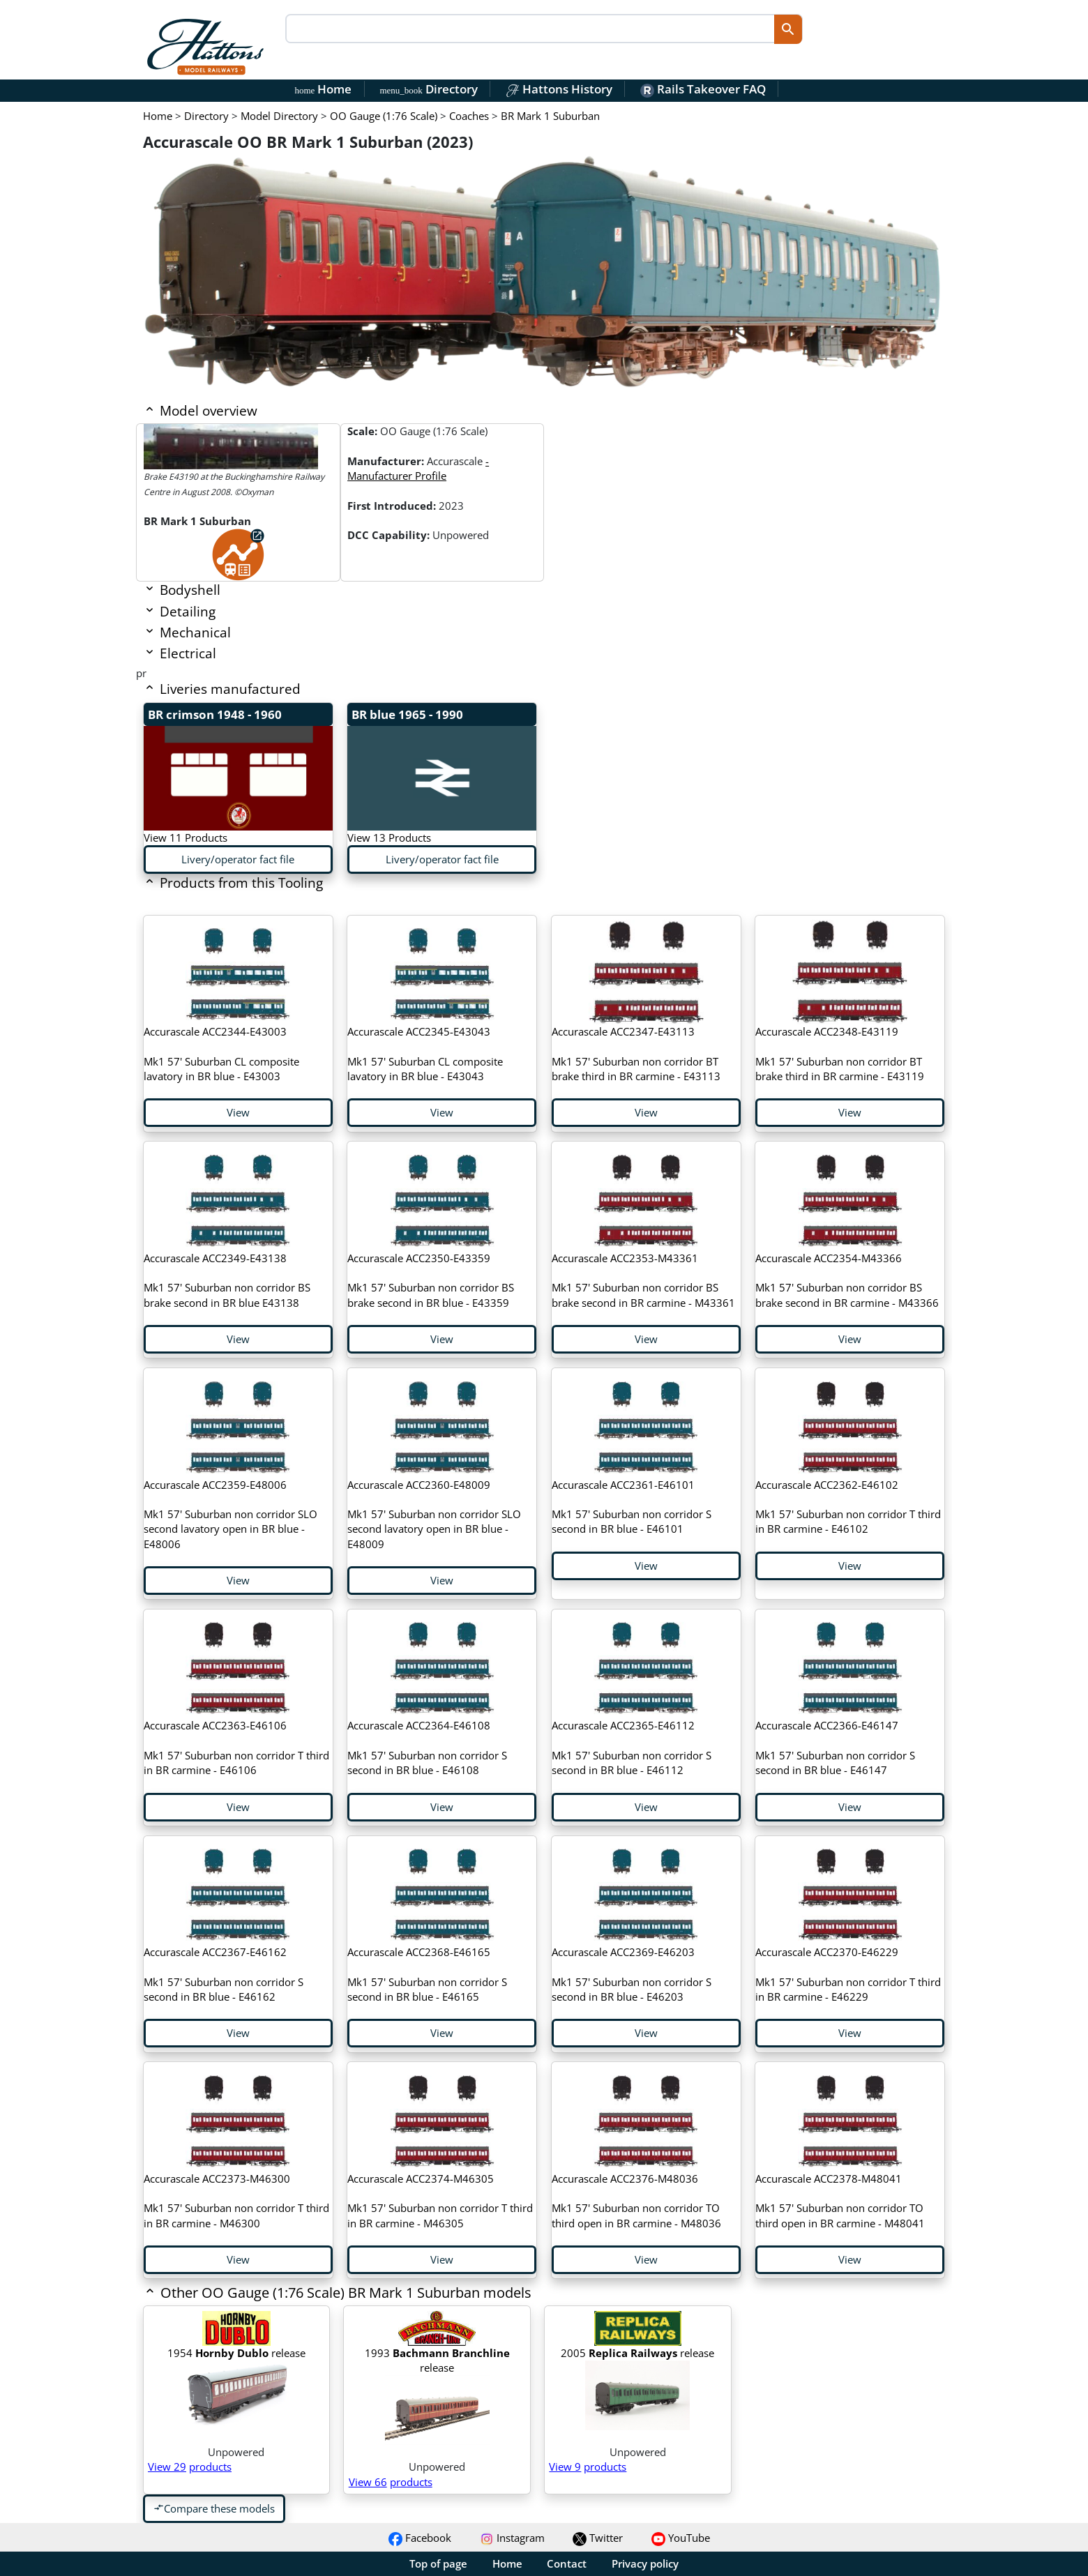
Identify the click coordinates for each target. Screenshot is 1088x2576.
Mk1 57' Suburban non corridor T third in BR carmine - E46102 (848, 1507)
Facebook (419, 2538)
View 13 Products (389, 837)
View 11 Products (185, 837)
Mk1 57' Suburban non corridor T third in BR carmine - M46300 (236, 2201)
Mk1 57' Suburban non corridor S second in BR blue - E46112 (631, 1747)
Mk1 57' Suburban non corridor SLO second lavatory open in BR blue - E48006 (230, 1514)
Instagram (512, 2538)
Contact (567, 2563)
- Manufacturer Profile (418, 468)
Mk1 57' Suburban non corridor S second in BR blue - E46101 (631, 1507)
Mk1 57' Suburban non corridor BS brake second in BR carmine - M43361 (643, 1280)
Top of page (438, 2563)
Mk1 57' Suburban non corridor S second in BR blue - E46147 (835, 1747)
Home (323, 89)
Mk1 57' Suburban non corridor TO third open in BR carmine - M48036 (636, 2201)
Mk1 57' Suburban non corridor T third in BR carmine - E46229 (848, 1974)
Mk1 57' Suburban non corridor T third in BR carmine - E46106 (236, 1747)
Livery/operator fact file (237, 859)
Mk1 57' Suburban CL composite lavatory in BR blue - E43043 (425, 1053)
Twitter (598, 2538)
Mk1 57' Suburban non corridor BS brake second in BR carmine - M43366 (847, 1280)
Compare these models (214, 2508)
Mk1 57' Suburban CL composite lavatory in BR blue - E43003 (221, 1053)
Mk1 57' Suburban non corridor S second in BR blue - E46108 (427, 1747)
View (238, 1112)
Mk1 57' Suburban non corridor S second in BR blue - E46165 (427, 1974)
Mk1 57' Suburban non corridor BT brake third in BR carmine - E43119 (839, 1053)
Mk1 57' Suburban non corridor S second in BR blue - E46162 (223, 1974)
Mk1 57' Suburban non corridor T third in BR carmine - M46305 (440, 2201)
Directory (428, 89)
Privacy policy (645, 2563)
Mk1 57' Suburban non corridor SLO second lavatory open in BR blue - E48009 (434, 1514)
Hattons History (559, 89)
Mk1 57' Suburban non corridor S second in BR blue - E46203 (631, 1974)
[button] (464, 2294)
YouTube (680, 2538)
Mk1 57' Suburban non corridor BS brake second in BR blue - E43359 (430, 1280)
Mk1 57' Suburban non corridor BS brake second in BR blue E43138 (227, 1280)
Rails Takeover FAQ (703, 89)
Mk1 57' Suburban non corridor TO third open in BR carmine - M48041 (840, 2201)
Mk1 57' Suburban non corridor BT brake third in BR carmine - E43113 (636, 1053)
